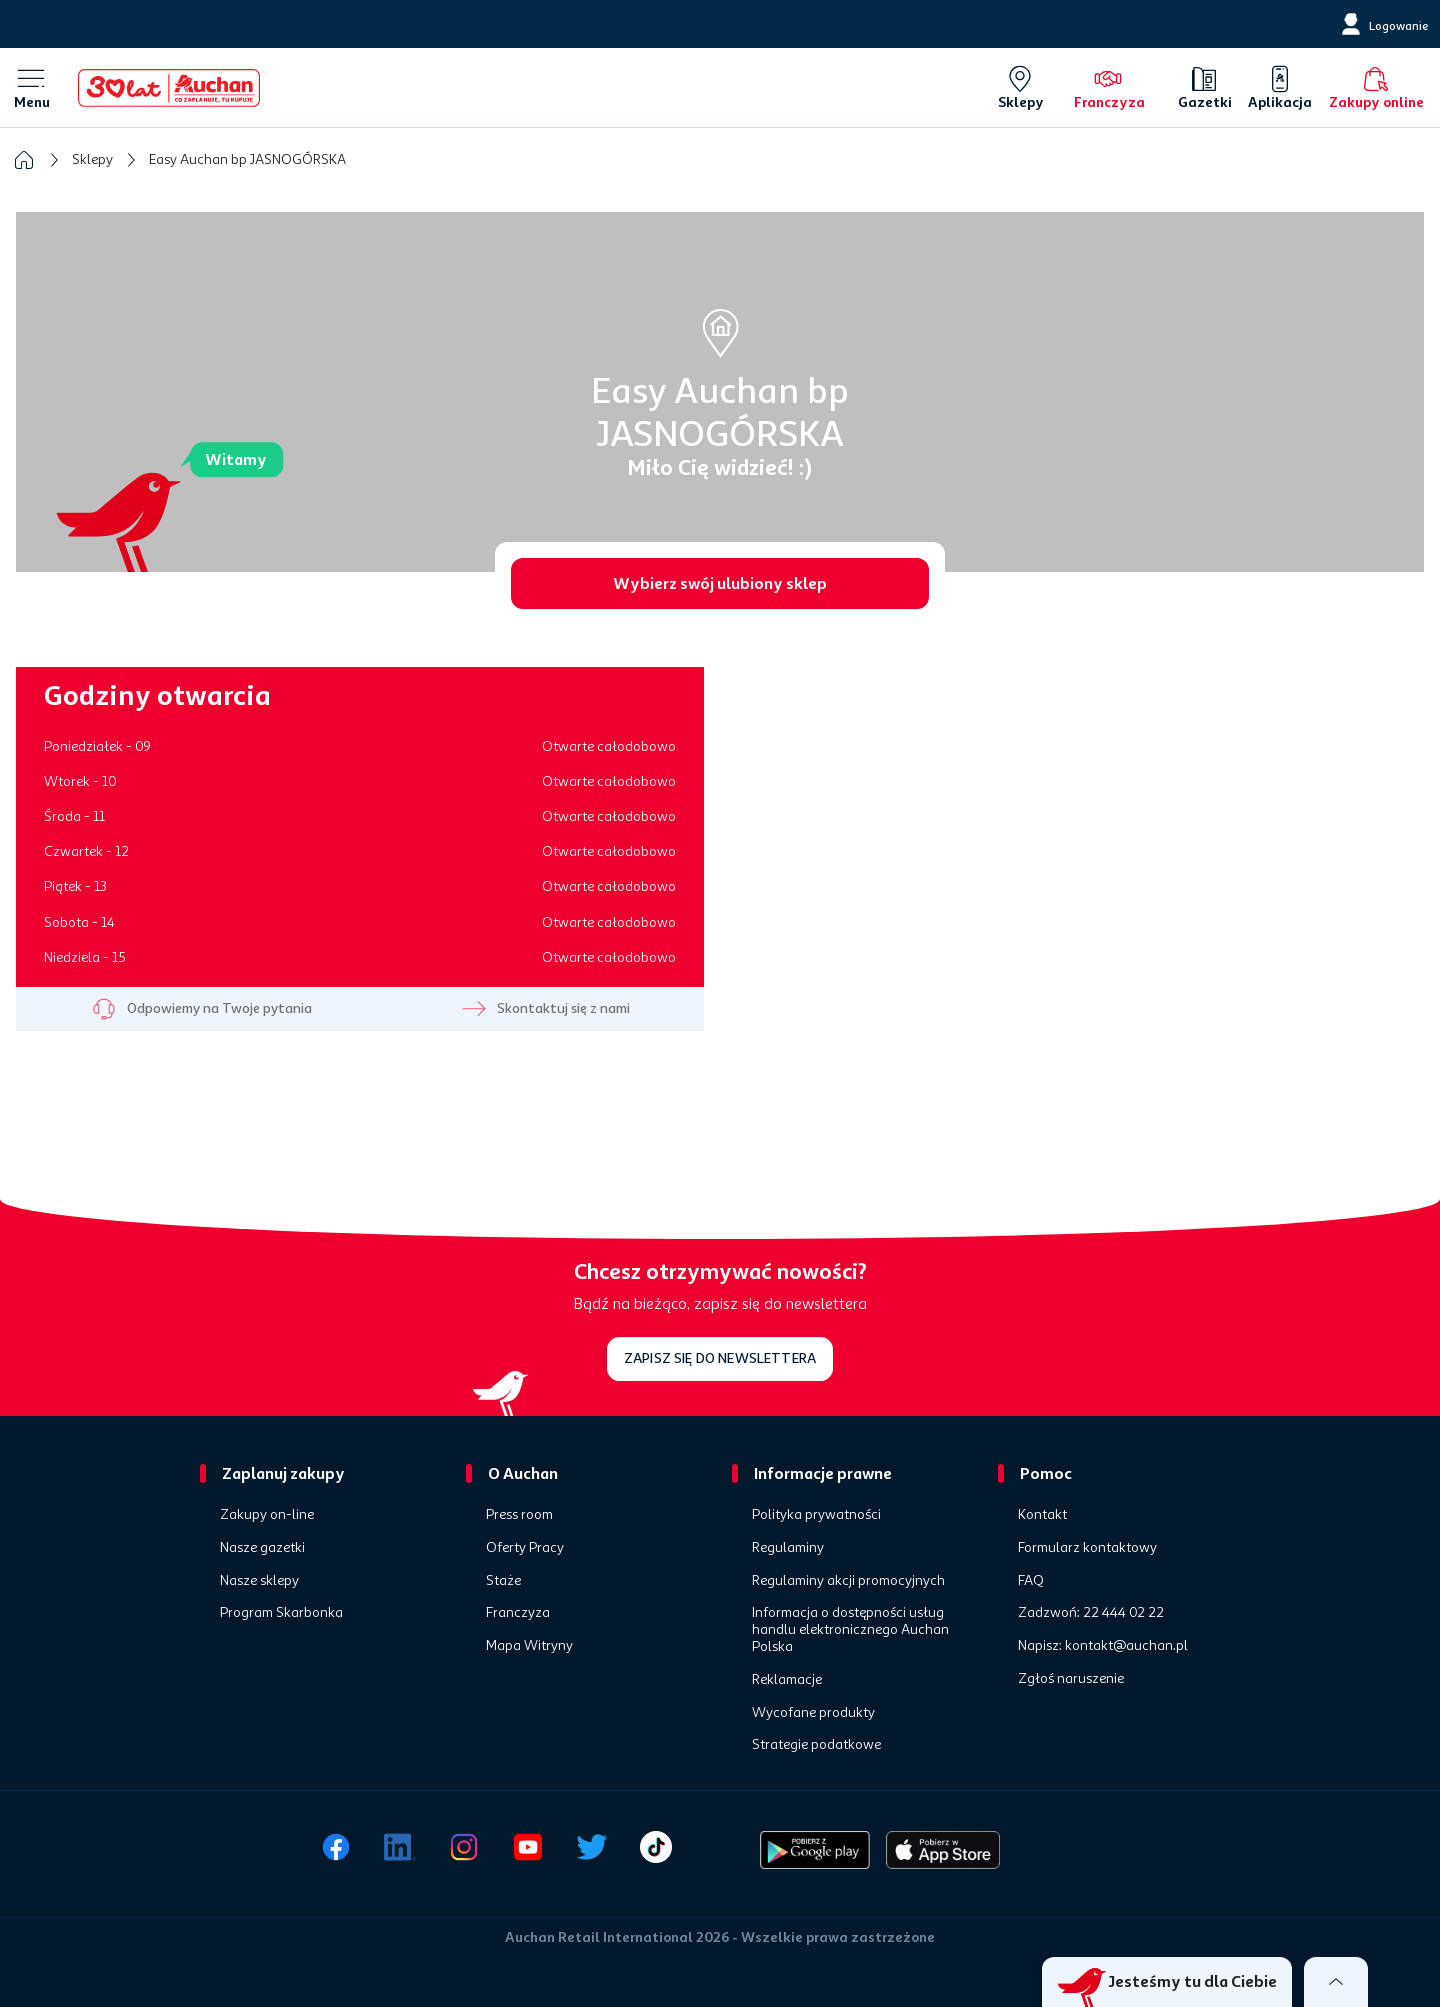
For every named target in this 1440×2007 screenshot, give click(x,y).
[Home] (169, 88)
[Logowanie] (1382, 24)
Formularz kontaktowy (1087, 1548)
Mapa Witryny (529, 1646)
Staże (503, 1581)
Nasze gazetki (262, 1548)
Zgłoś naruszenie (1071, 1679)
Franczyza (518, 1613)
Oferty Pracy (525, 1548)
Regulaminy (788, 1548)
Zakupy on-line (267, 1515)
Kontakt (1042, 1515)
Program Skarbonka (281, 1613)
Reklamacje (787, 1680)
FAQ (1031, 1581)
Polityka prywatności (816, 1515)
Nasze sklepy (259, 1581)
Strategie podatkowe (816, 1745)
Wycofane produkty (813, 1713)
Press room (519, 1515)
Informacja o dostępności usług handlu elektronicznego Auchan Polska (850, 1630)
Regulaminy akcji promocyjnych (848, 1581)
